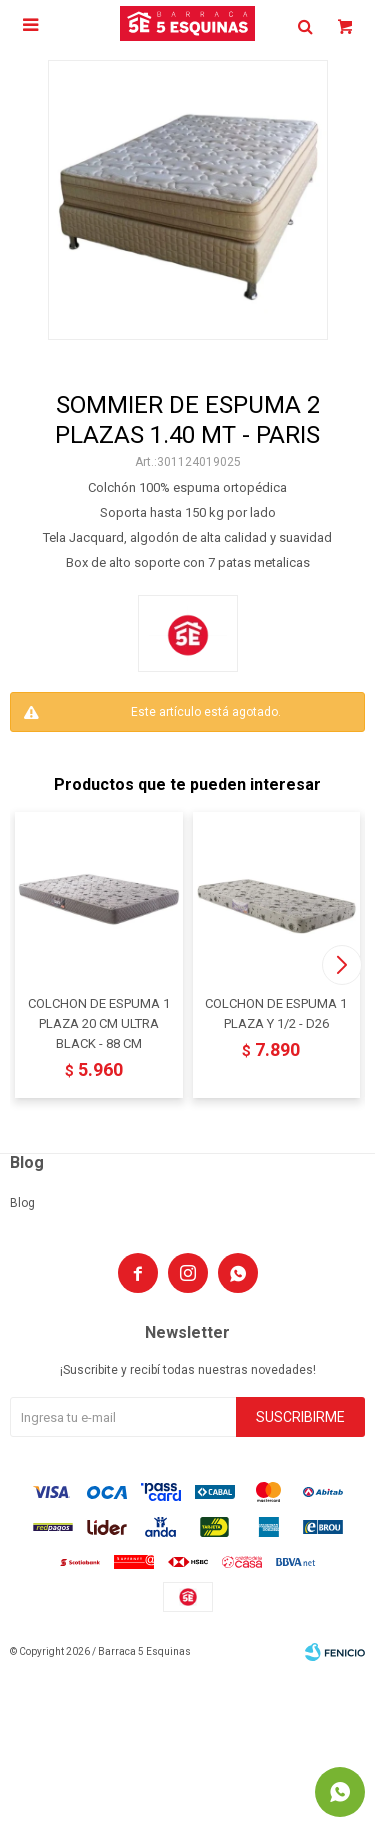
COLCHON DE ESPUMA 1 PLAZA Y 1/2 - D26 (276, 1013)
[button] (341, 965)
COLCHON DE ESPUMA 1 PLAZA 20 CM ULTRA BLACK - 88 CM (99, 1023)
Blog (22, 1203)
